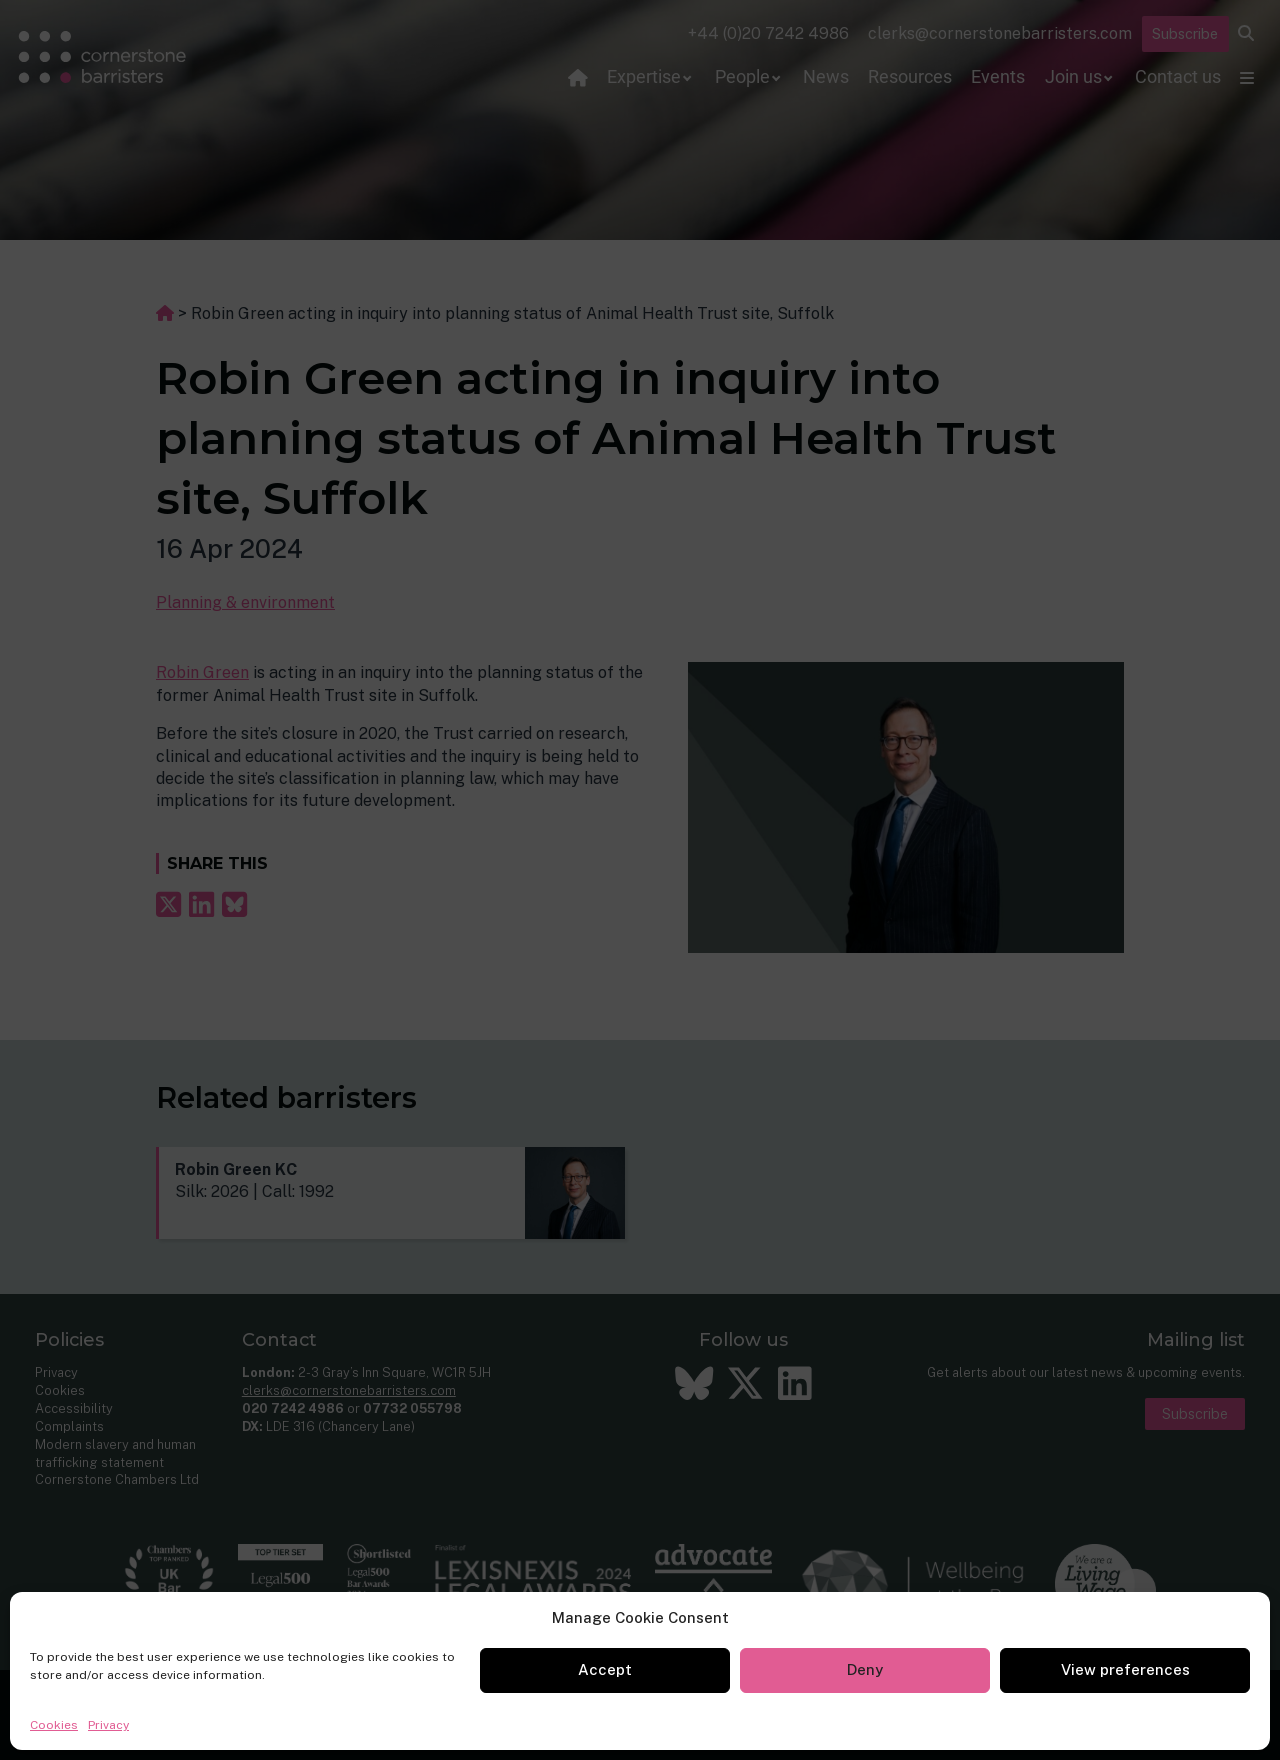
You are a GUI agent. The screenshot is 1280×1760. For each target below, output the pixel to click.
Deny (865, 1669)
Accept (605, 1669)
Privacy (108, 1725)
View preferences (1125, 1669)
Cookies (54, 1725)
